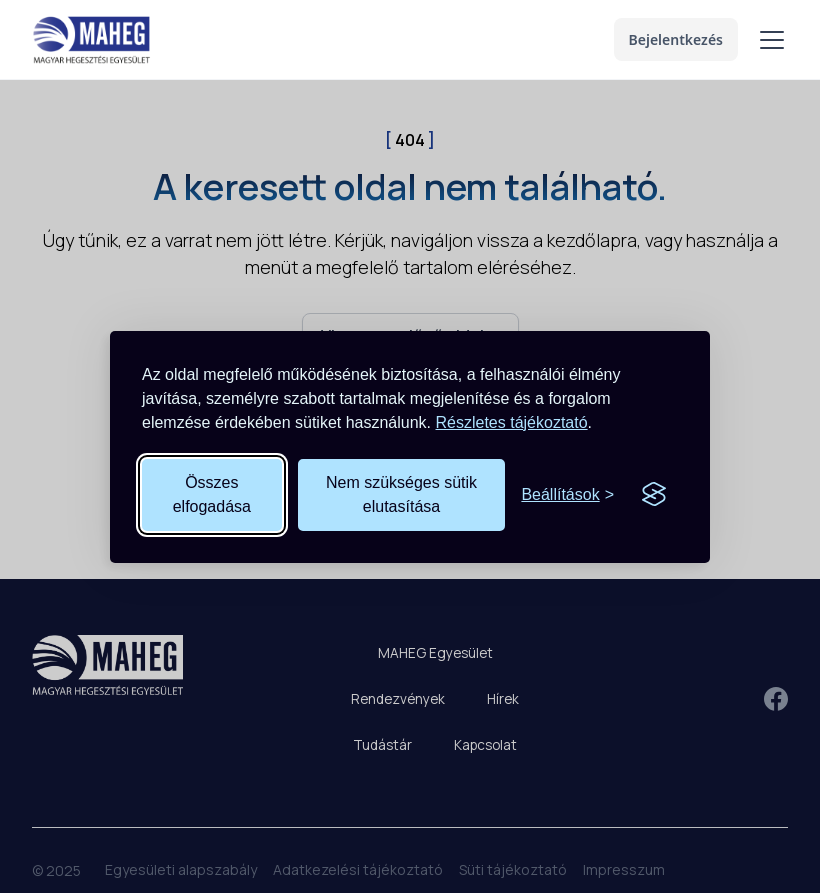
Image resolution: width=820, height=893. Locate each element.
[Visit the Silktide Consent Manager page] (654, 495)
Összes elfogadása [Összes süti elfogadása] (212, 494)
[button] (768, 40)
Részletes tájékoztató (512, 422)
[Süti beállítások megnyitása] (567, 495)
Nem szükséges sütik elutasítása (401, 494)
